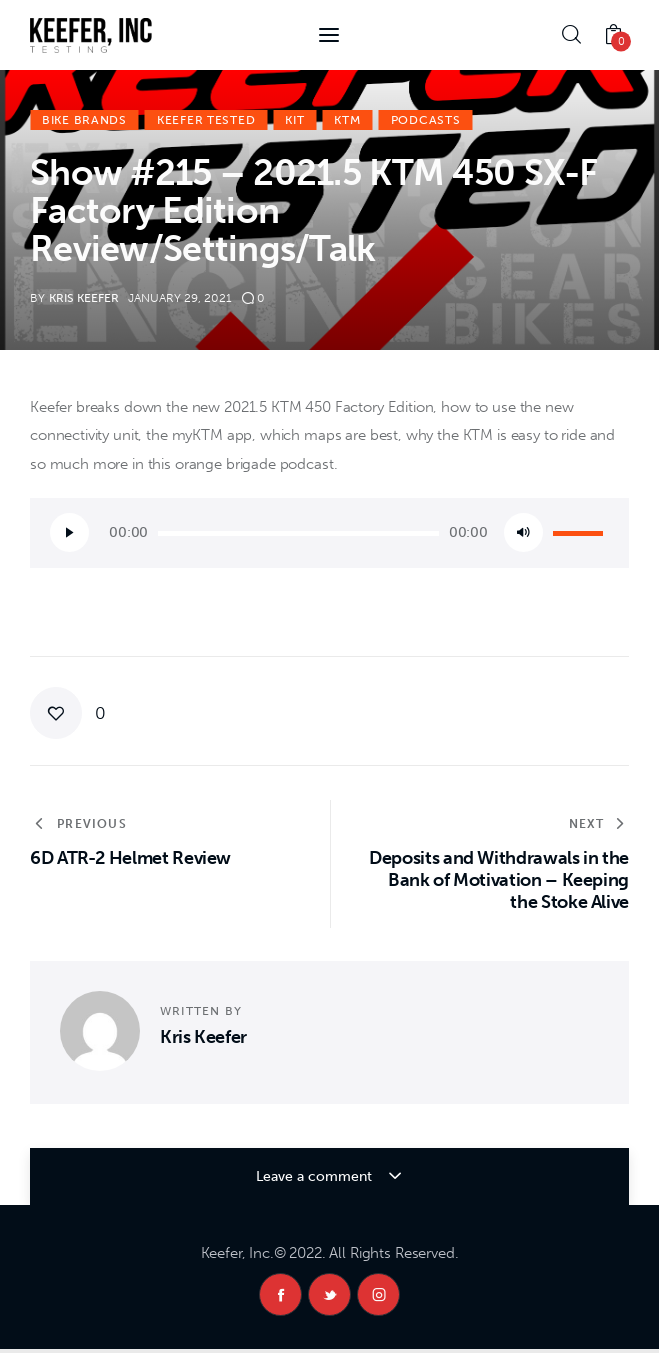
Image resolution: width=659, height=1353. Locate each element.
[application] (329, 533)
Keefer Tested (206, 120)
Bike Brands (84, 120)
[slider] (298, 533)
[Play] (69, 532)
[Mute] (523, 532)
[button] (68, 713)
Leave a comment (316, 1176)
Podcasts (426, 120)
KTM (347, 120)
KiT (294, 120)
